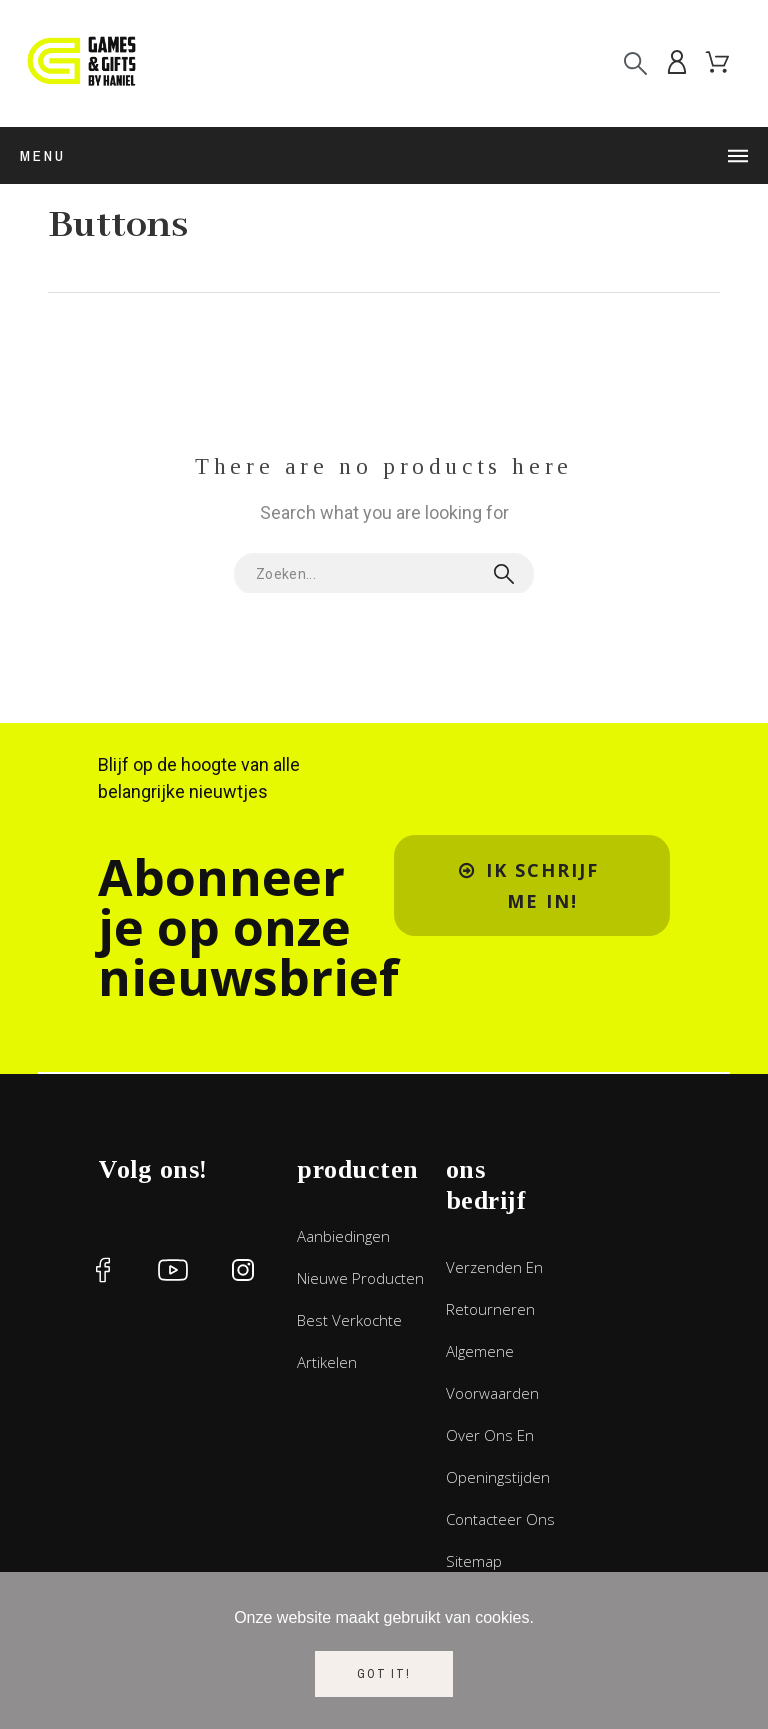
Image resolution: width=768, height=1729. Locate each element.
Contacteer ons (500, 1519)
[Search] (635, 63)
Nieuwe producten (360, 1278)
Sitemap (474, 1561)
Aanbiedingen (343, 1236)
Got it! (384, 1674)
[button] (532, 885)
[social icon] (103, 1270)
